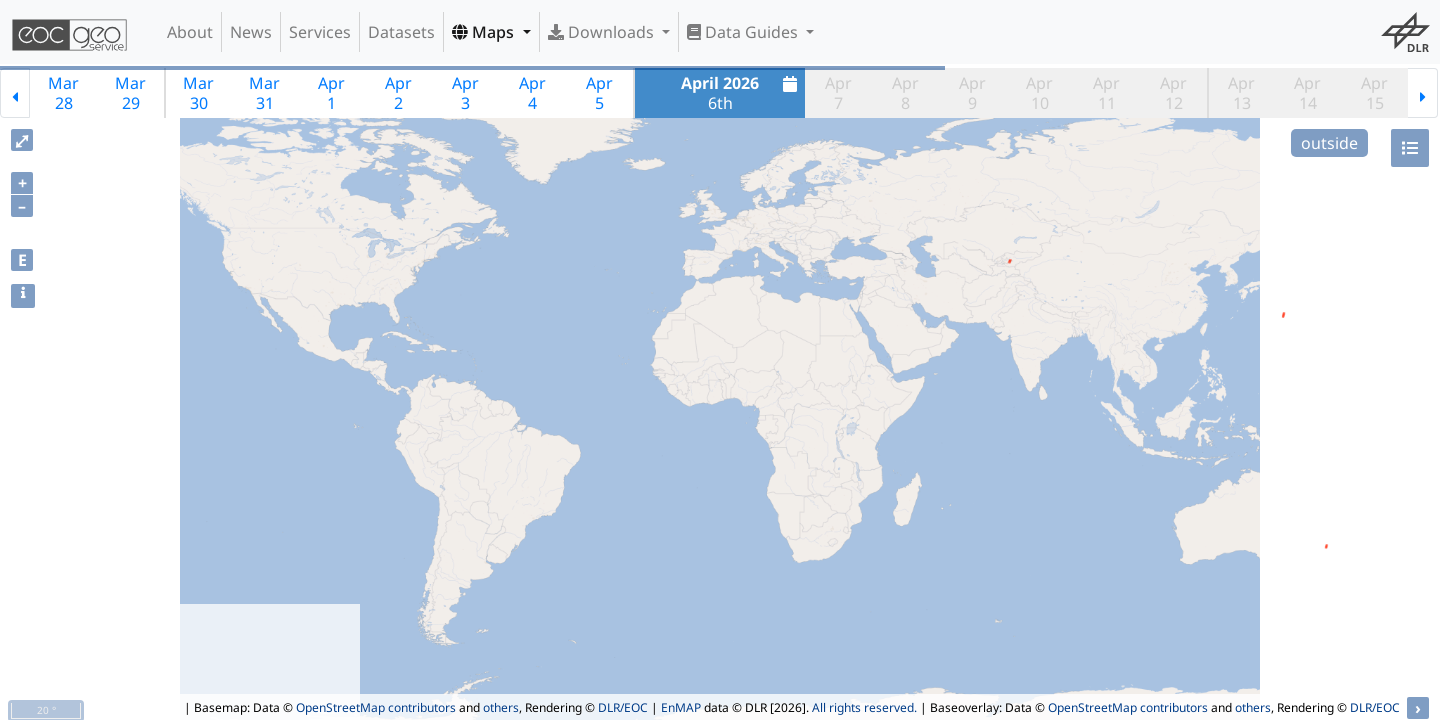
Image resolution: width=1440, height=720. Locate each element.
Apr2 (398, 93)
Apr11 (1106, 93)
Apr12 (1173, 93)
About (190, 32)
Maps (485, 32)
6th (741, 93)
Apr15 (1374, 93)
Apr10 (1039, 93)
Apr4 (532, 93)
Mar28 (63, 93)
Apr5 (599, 93)
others (501, 707)
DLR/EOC (623, 707)
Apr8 (905, 93)
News (251, 32)
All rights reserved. (864, 707)
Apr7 (838, 93)
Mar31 (264, 93)
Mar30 (198, 93)
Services (320, 32)
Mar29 (130, 93)
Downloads (603, 32)
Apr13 (1241, 93)
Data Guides (744, 32)
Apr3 (465, 93)
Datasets (401, 32)
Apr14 (1307, 93)
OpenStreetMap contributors (376, 707)
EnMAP (681, 707)
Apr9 (972, 93)
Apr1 (331, 93)
